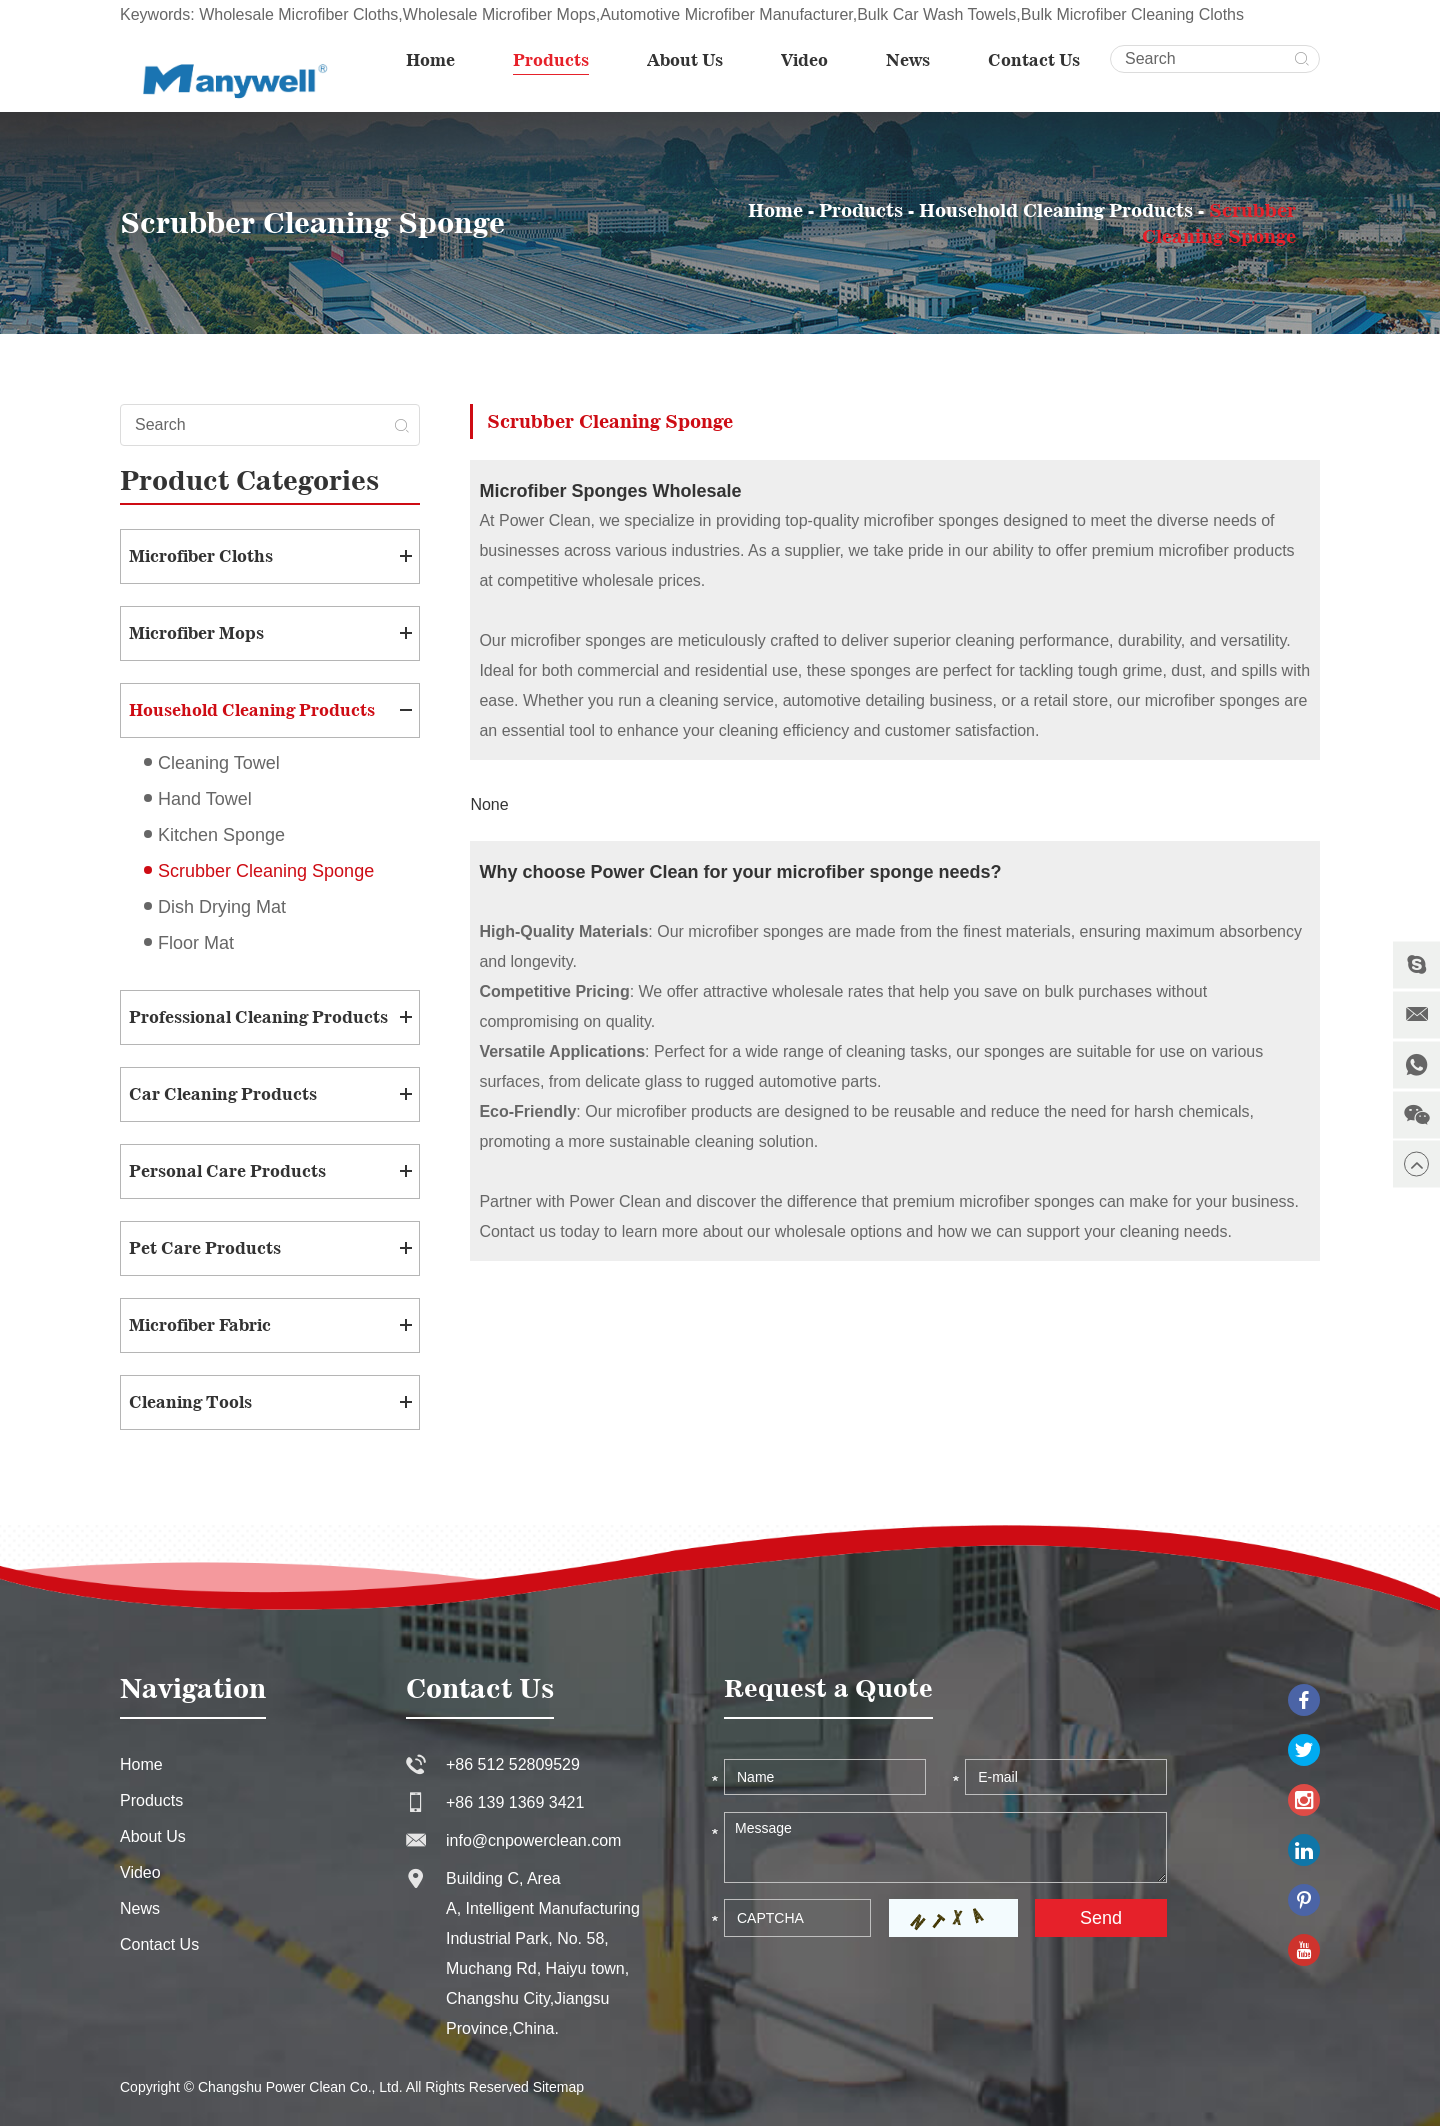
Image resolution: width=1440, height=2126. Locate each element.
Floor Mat (196, 943)
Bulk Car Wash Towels (936, 14)
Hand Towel (205, 799)
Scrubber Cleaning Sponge (266, 871)
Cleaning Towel (219, 763)
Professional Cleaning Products (258, 1017)
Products (551, 60)
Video (804, 60)
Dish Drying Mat (222, 907)
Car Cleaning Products (223, 1094)
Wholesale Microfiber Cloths (298, 14)
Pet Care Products (205, 1248)
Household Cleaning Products (1056, 210)
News (908, 60)
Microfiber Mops (196, 633)
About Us (685, 60)
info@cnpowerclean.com (533, 1840)
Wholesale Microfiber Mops (499, 14)
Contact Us (1034, 60)
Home (430, 60)
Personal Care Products (227, 1171)
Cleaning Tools (190, 1402)
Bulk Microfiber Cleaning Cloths (1132, 14)
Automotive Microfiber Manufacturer (726, 14)
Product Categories (249, 480)
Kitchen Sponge (221, 835)
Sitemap (558, 2087)
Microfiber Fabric (200, 1325)
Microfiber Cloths (201, 556)
